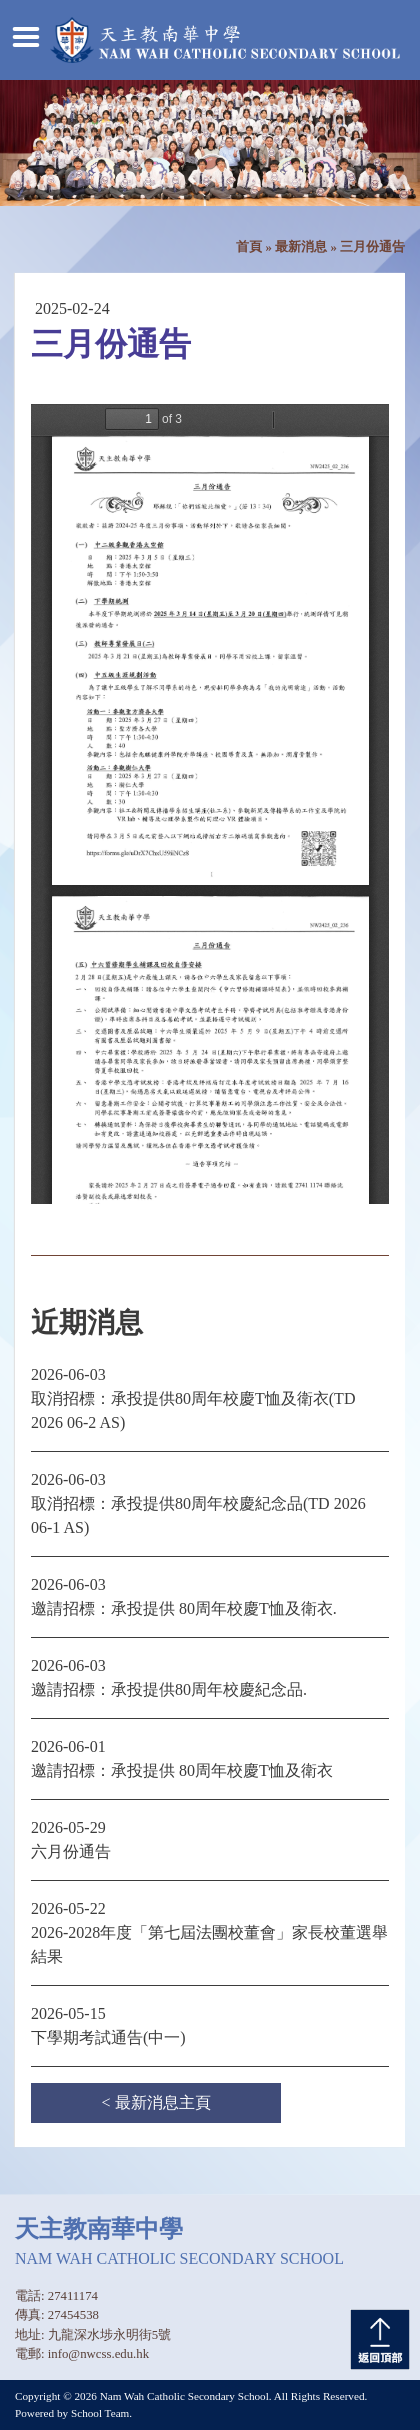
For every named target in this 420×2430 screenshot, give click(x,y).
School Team (100, 2413)
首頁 (249, 247)
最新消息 (301, 247)
